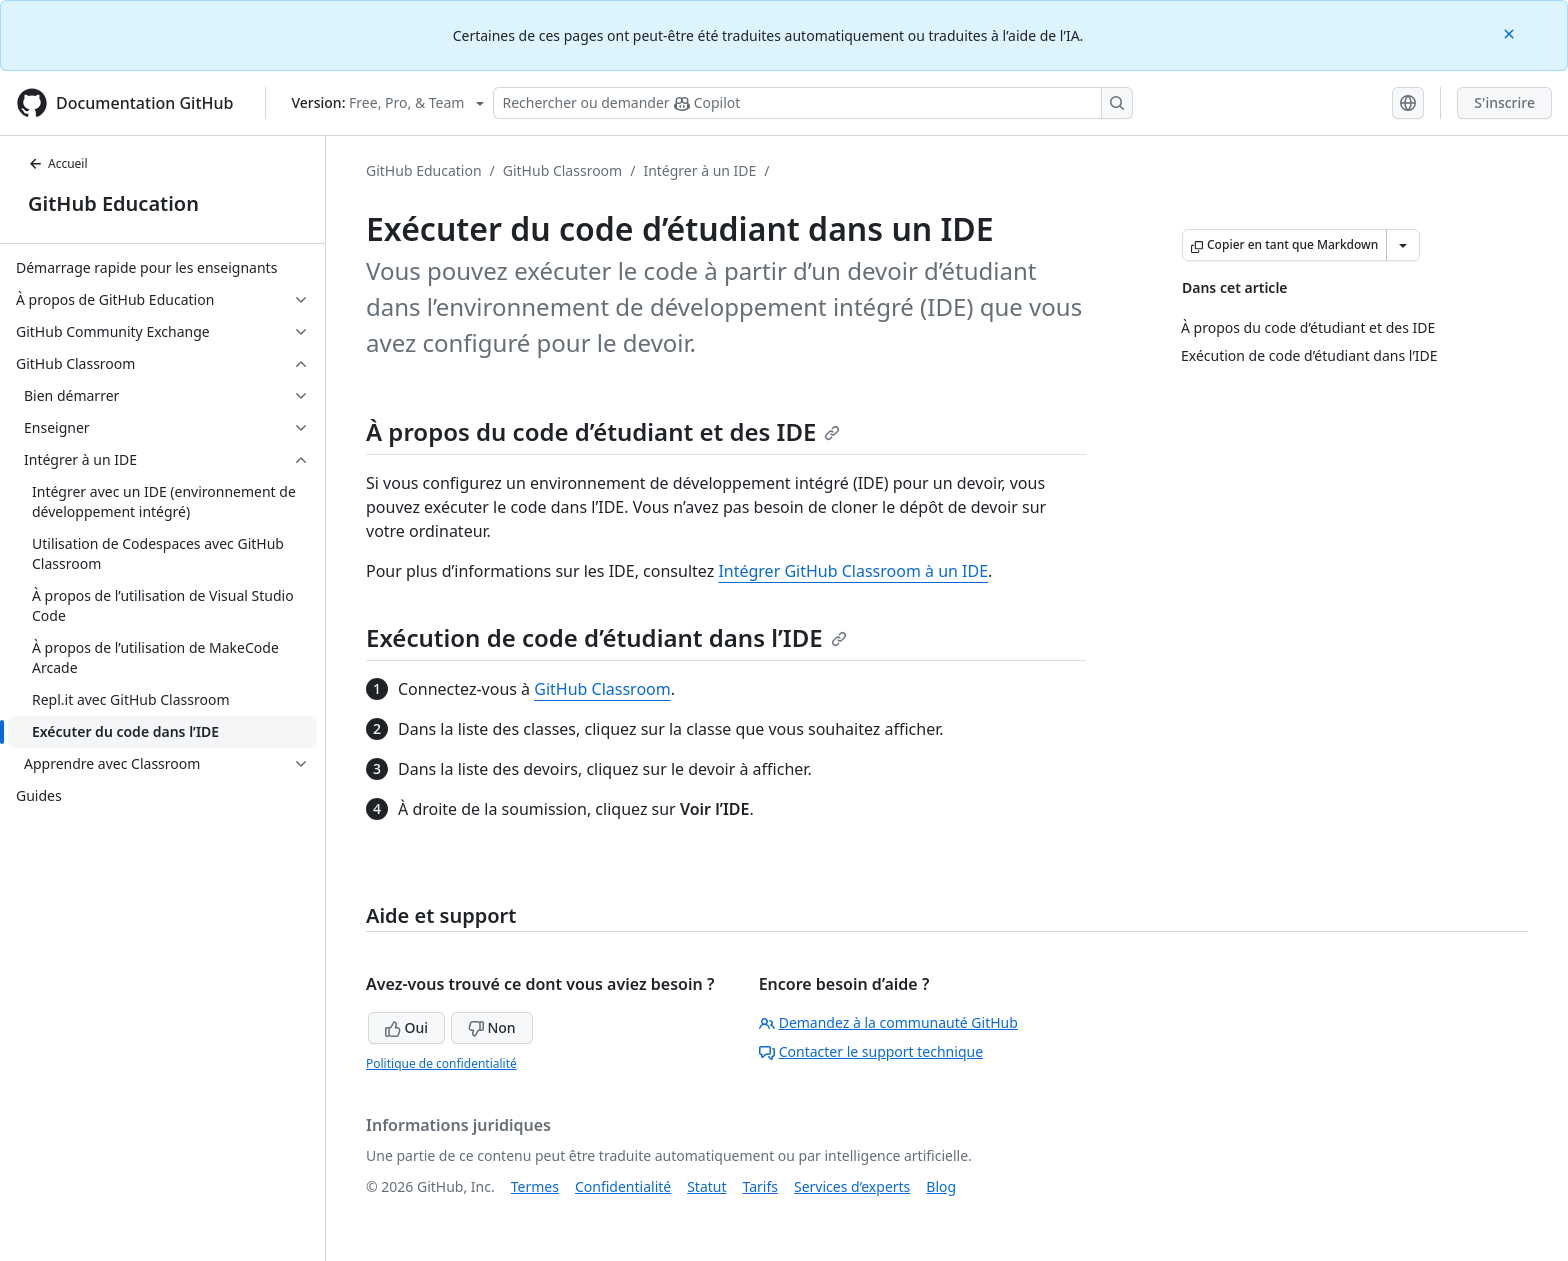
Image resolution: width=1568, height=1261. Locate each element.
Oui (406, 1027)
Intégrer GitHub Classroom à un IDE (853, 571)
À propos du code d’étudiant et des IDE (603, 431)
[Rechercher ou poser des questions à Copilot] (813, 103)
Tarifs (760, 1186)
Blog (941, 1186)
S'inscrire (1504, 102)
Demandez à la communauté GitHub (888, 1022)
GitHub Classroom (562, 170)
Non (492, 1027)
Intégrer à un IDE (699, 170)
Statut (706, 1186)
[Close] (1511, 32)
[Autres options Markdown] (1403, 245)
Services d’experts (852, 1186)
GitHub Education (113, 203)
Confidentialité (623, 1186)
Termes (535, 1186)
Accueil (58, 163)
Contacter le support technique (871, 1051)
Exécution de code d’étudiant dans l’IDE (606, 637)
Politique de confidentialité (441, 1063)
